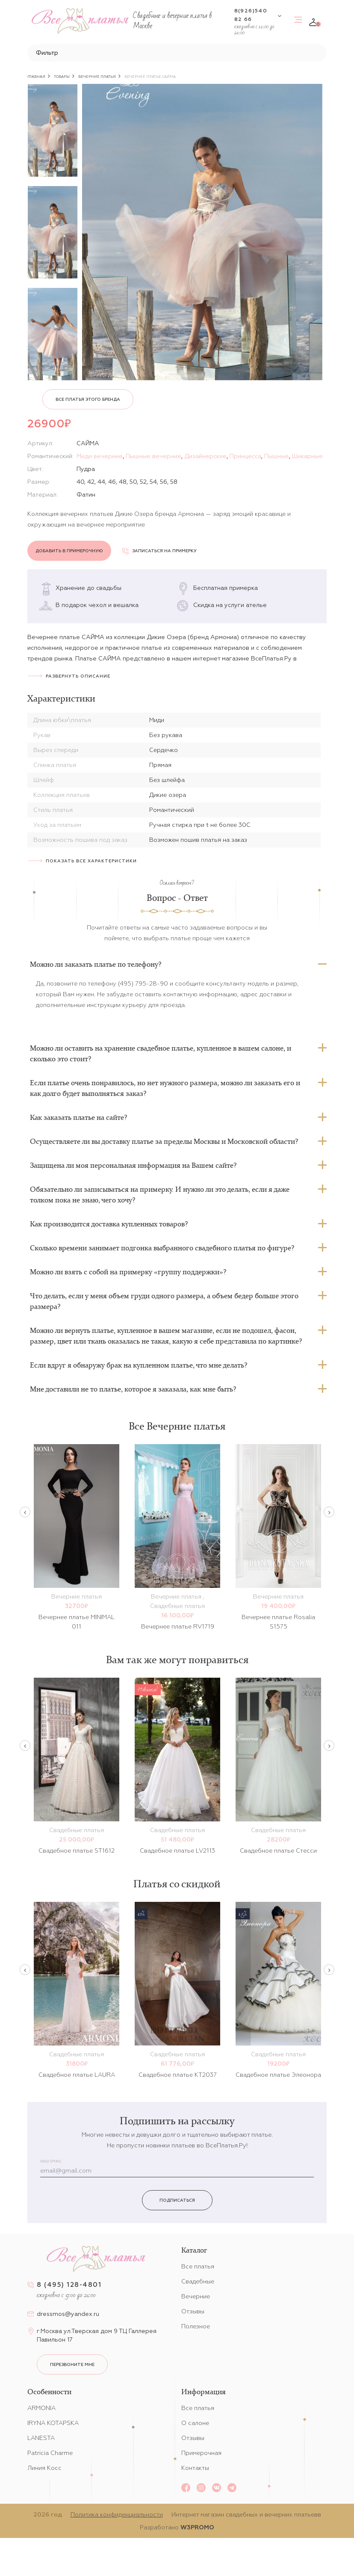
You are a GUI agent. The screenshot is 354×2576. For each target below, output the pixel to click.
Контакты (195, 2467)
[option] (52, 130)
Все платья (197, 2266)
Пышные (276, 456)
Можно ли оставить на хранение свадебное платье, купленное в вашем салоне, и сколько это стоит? (160, 1053)
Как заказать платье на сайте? (78, 1117)
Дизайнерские (205, 456)
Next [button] (329, 1512)
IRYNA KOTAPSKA (53, 2422)
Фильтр (47, 52)
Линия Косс (44, 2467)
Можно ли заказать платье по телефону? (95, 964)
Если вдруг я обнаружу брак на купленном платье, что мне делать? (138, 1365)
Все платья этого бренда (88, 399)
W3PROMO (197, 2527)
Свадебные (197, 2281)
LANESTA (41, 2437)
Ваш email (51, 2161)
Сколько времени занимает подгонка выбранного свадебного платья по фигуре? (162, 1247)
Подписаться (177, 2200)
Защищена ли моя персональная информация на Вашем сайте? (133, 1165)
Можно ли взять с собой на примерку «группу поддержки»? (128, 1271)
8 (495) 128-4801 (69, 2284)
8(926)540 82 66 (250, 15)
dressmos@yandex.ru (68, 2313)
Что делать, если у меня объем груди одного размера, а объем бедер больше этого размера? (164, 1301)
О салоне (195, 2422)
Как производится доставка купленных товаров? (109, 1224)
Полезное (195, 2326)
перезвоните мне (72, 2364)
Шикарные (307, 456)
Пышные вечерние (153, 456)
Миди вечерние (100, 456)
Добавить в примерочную (69, 550)
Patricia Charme (50, 2452)
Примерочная (201, 2452)
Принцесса (245, 456)
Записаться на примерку (159, 551)
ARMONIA (41, 2407)
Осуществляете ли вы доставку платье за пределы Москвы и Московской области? (164, 1141)
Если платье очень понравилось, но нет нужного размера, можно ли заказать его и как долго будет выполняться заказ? (165, 1088)
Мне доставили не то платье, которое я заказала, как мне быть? (133, 1389)
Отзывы (192, 2311)
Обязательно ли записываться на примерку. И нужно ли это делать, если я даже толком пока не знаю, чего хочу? (159, 1194)
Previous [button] (25, 1512)
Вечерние (195, 2296)
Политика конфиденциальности (117, 2514)
